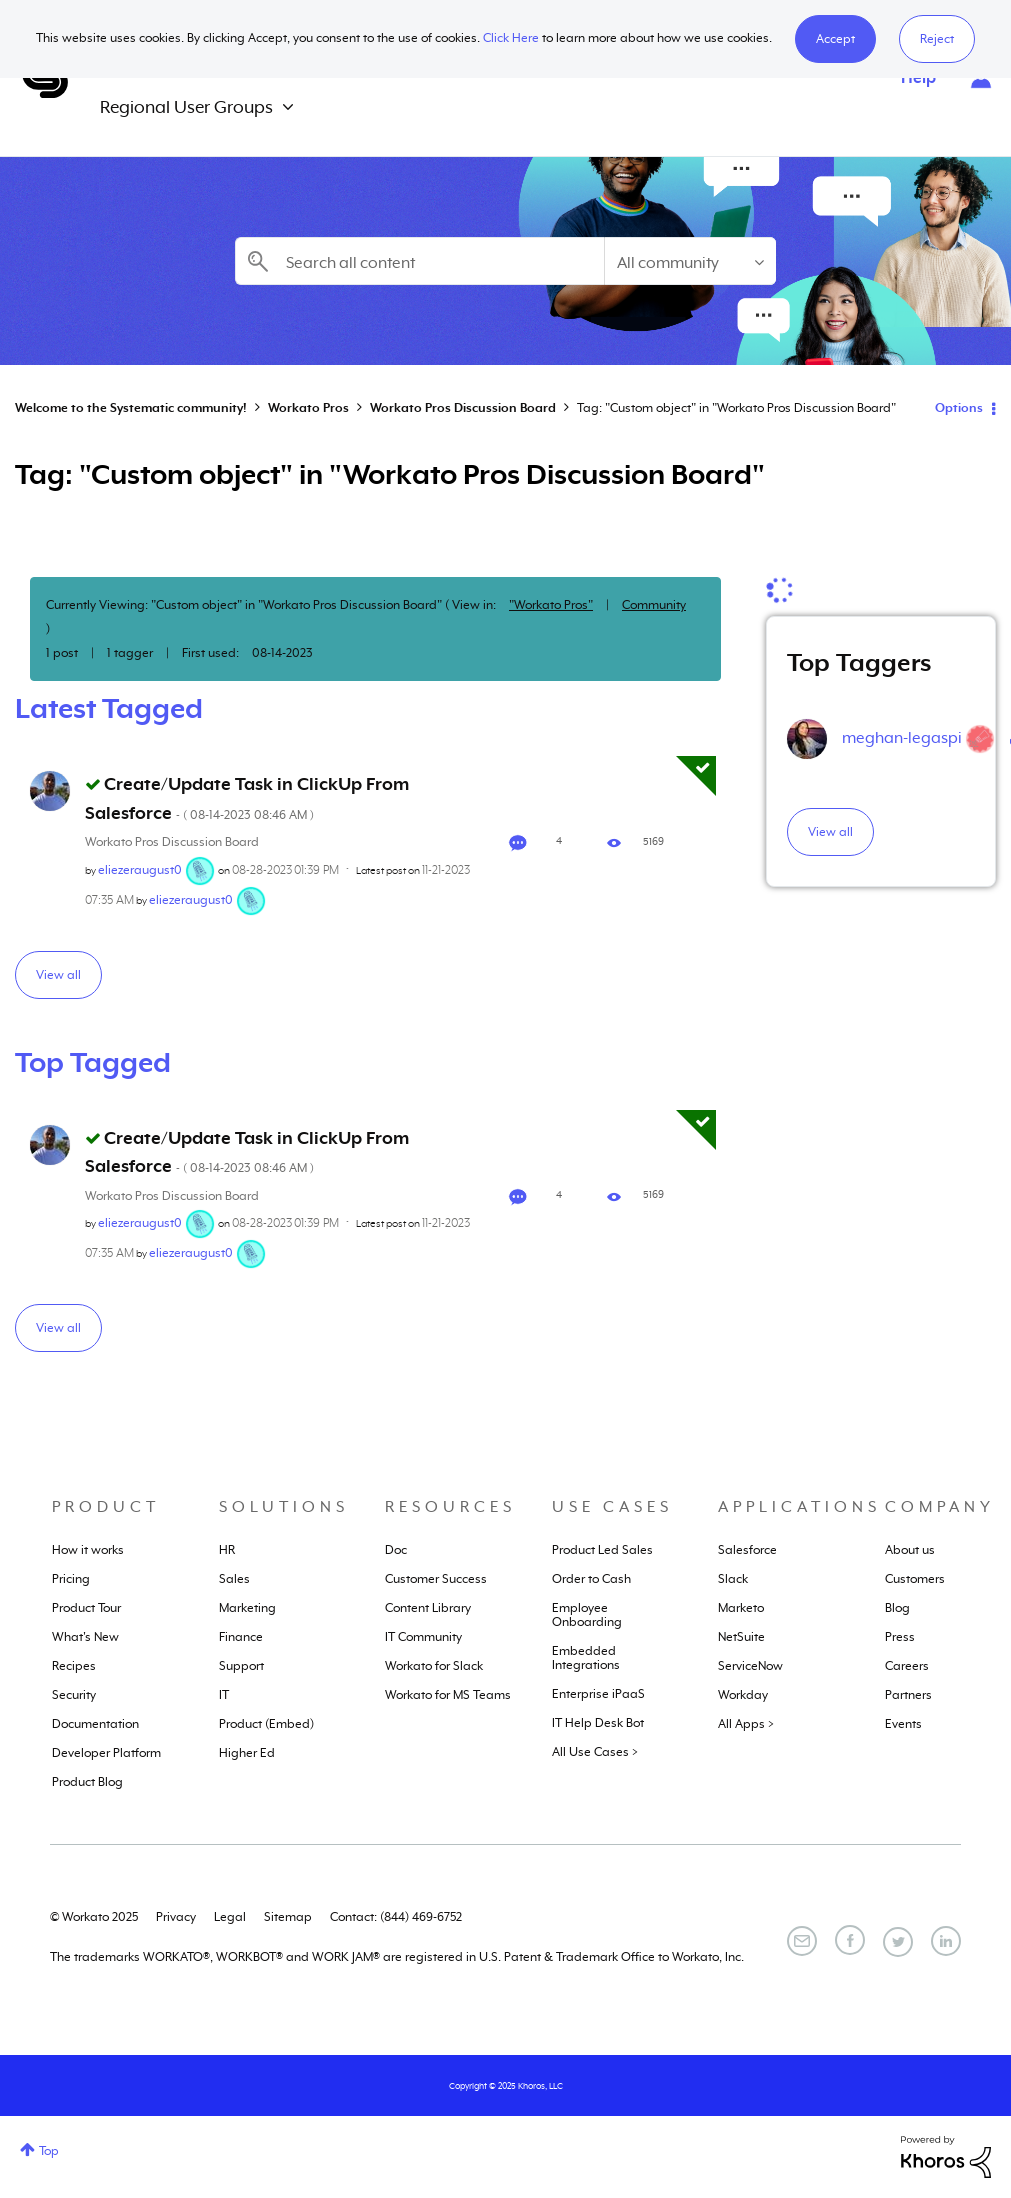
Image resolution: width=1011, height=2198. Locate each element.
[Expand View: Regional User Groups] (288, 107)
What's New (85, 1637)
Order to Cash (591, 1579)
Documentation (95, 1724)
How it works (88, 1550)
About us (910, 1550)
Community (654, 605)
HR (227, 1550)
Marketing (247, 1608)
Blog (897, 1608)
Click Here (511, 38)
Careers (907, 1666)
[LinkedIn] (946, 1941)
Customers (915, 1579)
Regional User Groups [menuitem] (186, 107)
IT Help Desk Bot (598, 1723)
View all (58, 975)
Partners (908, 1695)
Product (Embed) (266, 1724)
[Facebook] (850, 1940)
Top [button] (49, 2151)
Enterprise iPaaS (598, 1694)
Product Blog (87, 1782)
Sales (234, 1579)
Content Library (428, 1608)
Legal (230, 1917)
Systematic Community (45, 78)
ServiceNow (750, 1666)
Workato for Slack (434, 1666)
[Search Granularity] (690, 261)
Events (903, 1724)
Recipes (74, 1666)
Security (74, 1695)
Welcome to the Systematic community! (131, 408)
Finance (241, 1637)
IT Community (423, 1637)
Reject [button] (937, 39)
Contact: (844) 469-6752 (396, 1917)
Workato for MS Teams (448, 1695)
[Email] (802, 1941)
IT (224, 1695)
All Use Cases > (595, 1752)
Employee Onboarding (587, 1615)
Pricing (71, 1579)
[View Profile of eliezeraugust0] (140, 870)
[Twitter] (898, 1942)
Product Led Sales (602, 1550)
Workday (743, 1695)
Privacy (176, 1917)
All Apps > (746, 1724)
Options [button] (959, 408)
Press (900, 1637)
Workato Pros (308, 408)
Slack (733, 1579)
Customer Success (436, 1579)
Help (918, 78)
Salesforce (747, 1550)
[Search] (419, 261)
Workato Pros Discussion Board (463, 408)
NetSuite (741, 1637)
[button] (835, 39)
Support (241, 1666)
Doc (396, 1550)
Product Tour (86, 1608)
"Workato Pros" (551, 605)
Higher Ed (247, 1753)
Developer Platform (106, 1753)
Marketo (741, 1608)
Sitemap (288, 1917)
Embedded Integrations (586, 1658)
